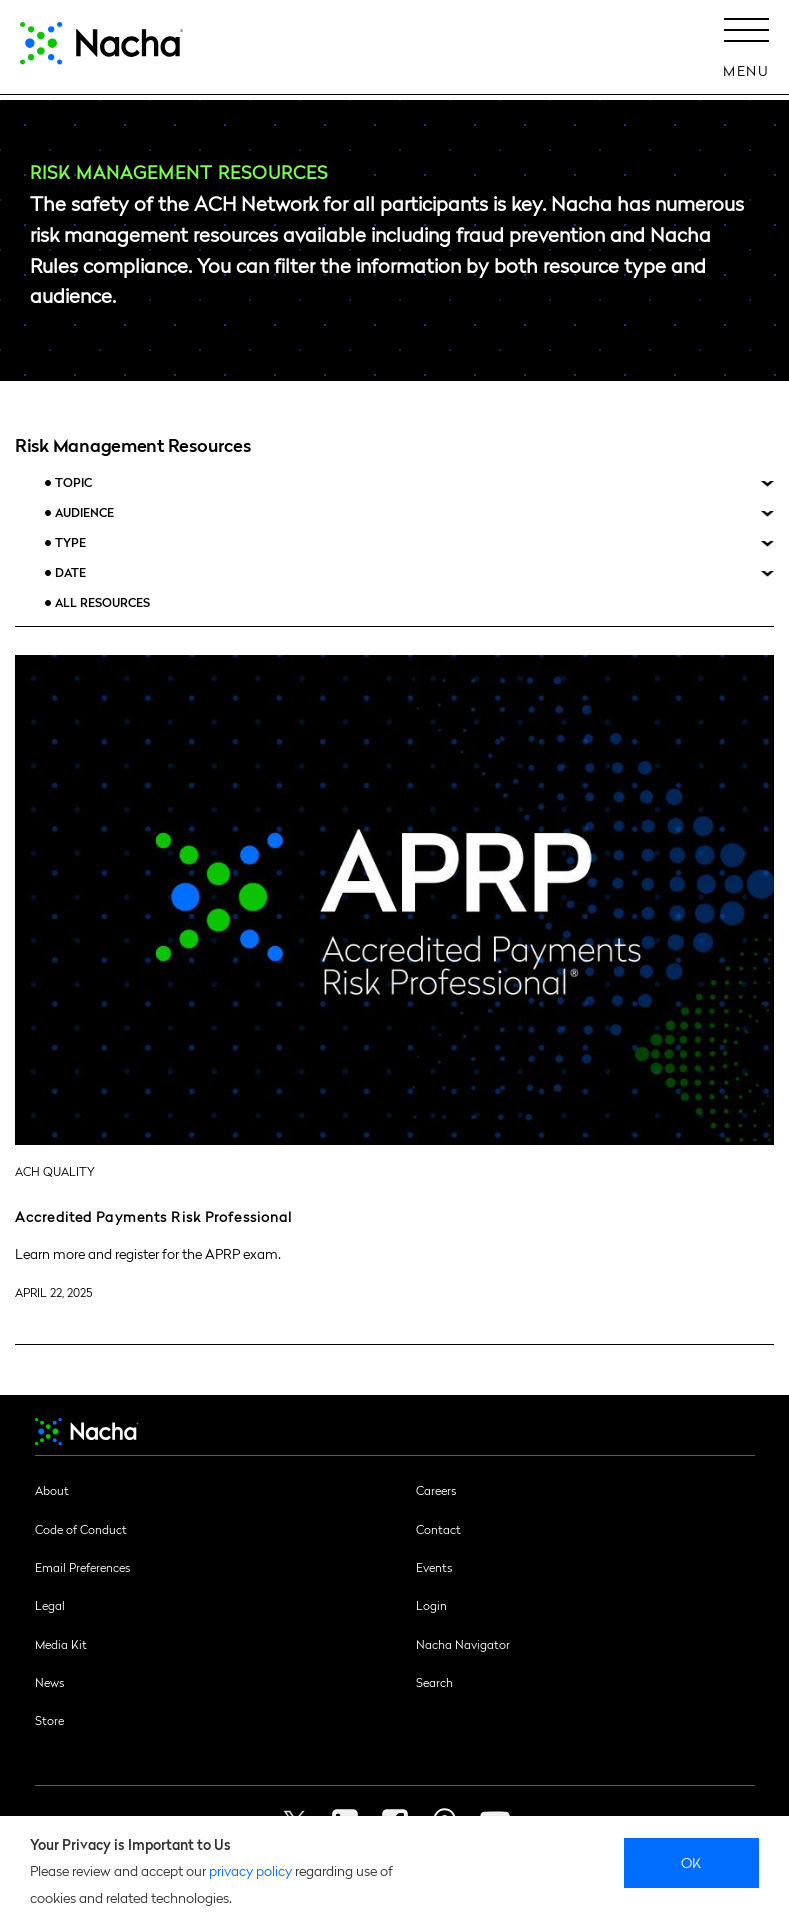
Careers (436, 1490)
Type (70, 542)
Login (431, 1605)
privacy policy (250, 1870)
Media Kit (61, 1644)
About (52, 1490)
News (49, 1682)
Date (70, 572)
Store (49, 1720)
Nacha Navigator (463, 1644)
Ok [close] (691, 1862)
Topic (73, 482)
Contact (438, 1529)
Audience (84, 512)
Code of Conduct (81, 1529)
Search (434, 1682)
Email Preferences (82, 1567)
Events (434, 1567)
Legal (50, 1605)
